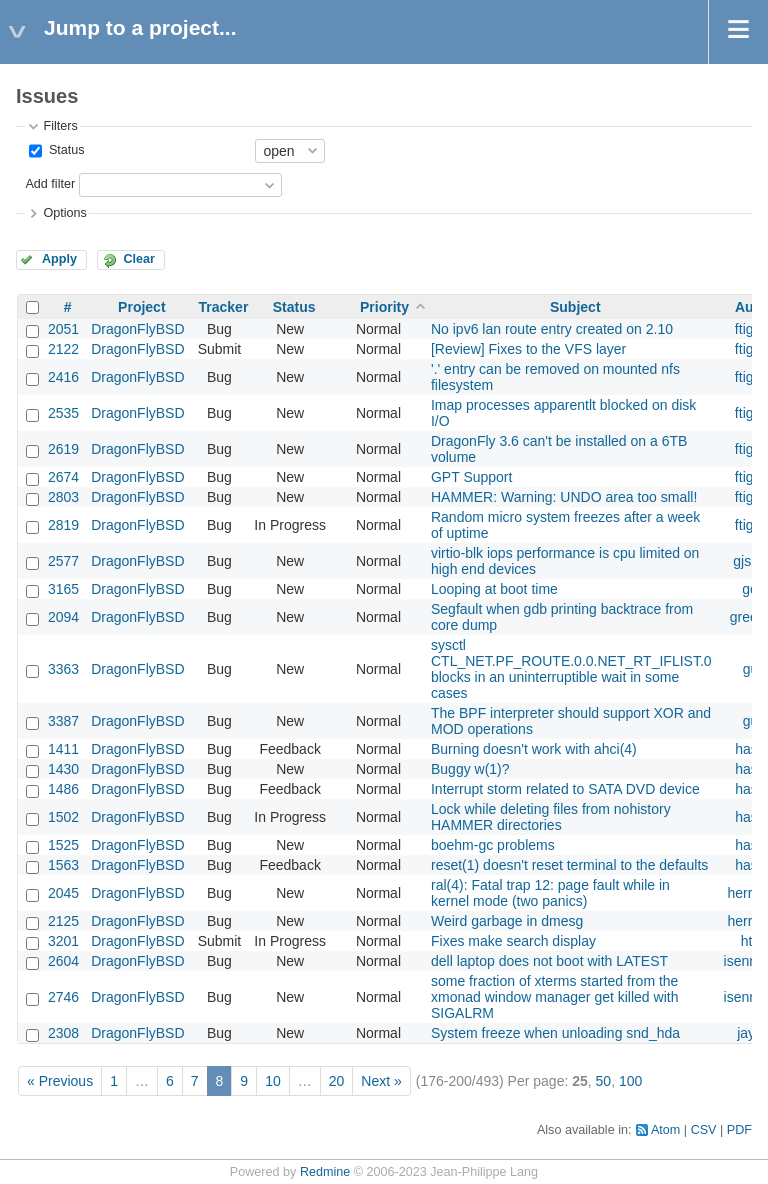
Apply (59, 259)
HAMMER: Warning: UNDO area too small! (564, 497)
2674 (63, 477)
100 (630, 1081)
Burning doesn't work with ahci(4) (534, 749)
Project (141, 307)
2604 (63, 961)
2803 (63, 497)
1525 (63, 845)
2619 (63, 449)
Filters (60, 126)
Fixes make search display (513, 941)
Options (64, 213)
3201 (63, 941)
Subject (575, 307)
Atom (665, 1130)
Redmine (325, 1172)
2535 (63, 413)
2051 (63, 329)
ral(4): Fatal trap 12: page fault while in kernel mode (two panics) (550, 893)
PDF (739, 1130)
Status (64, 150)
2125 (63, 921)
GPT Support (471, 477)
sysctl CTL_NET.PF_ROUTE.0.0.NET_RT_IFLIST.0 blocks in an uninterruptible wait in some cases (571, 669)
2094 (63, 617)
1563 (63, 865)
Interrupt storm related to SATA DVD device (565, 789)
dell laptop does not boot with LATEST (549, 961)
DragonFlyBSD (137, 329)
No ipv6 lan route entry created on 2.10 (552, 329)
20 (337, 1081)
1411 (63, 749)
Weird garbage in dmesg (507, 921)
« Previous (60, 1081)
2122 (63, 349)
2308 (63, 1033)
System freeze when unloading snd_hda (555, 1033)
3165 (63, 589)
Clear (139, 259)
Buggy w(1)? (470, 769)
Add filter (50, 184)
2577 (63, 561)
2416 (63, 377)
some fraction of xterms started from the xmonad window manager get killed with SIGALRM (554, 997)
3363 (63, 669)
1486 (63, 789)
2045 (63, 893)
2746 (63, 997)
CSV (704, 1130)
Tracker (224, 307)
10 (273, 1081)
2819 (63, 525)
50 (604, 1081)
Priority (384, 307)
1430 (63, 769)
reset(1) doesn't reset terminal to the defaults (569, 865)
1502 (63, 817)
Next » (381, 1081)
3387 (63, 721)
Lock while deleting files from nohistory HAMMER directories (551, 817)
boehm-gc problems (493, 845)
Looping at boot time (494, 589)
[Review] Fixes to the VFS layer (528, 349)
